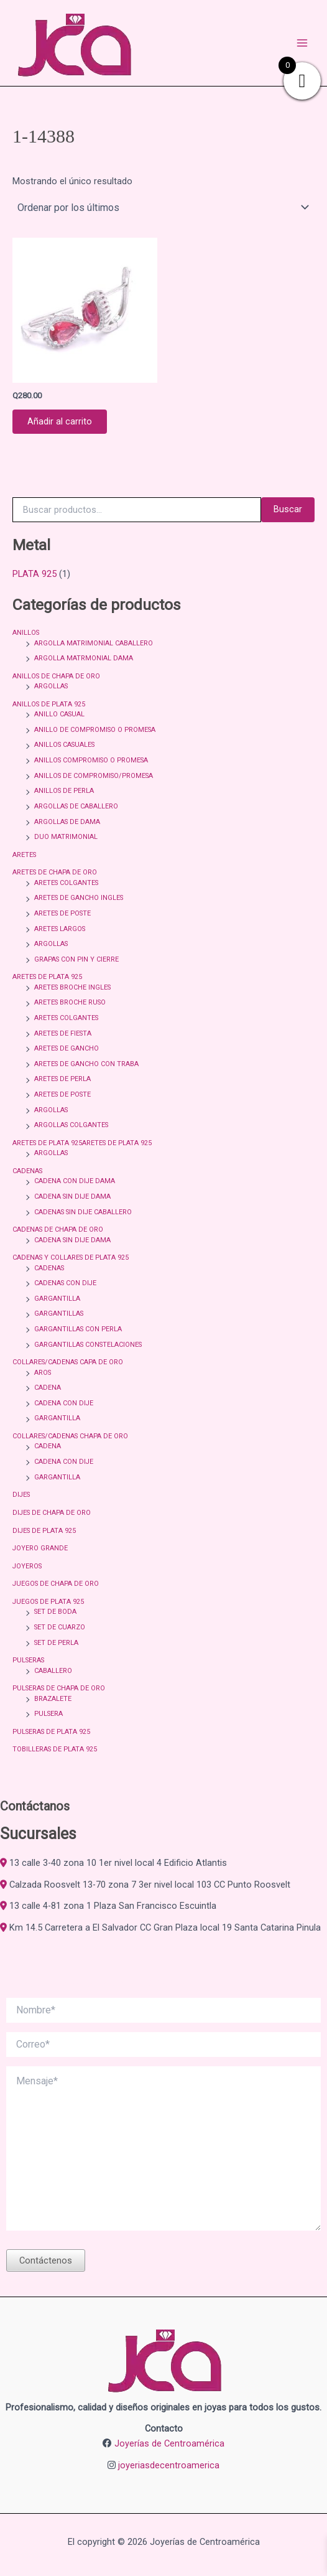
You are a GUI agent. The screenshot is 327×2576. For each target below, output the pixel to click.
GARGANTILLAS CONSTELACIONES (88, 1345)
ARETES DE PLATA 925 (47, 977)
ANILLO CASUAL (59, 714)
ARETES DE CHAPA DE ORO (54, 872)
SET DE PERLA (56, 1643)
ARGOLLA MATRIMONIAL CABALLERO (93, 643)
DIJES (21, 1495)
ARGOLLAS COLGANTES (71, 1125)
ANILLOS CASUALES (64, 745)
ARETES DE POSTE (62, 913)
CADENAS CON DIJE (65, 1283)
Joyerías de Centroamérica (169, 2443)
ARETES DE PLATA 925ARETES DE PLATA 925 (82, 1143)
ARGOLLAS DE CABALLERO (76, 806)
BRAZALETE (52, 1699)
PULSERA (48, 1714)
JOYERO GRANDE (40, 1548)
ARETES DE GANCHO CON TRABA (86, 1064)
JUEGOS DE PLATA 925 (48, 1602)
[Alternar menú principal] (302, 42)
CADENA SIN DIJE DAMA (72, 1196)
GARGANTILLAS (58, 1313)
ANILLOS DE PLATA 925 (48, 704)
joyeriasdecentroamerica (168, 2465)
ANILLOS (25, 633)
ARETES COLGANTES (66, 883)
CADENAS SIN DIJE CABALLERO (83, 1212)
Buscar (288, 509)
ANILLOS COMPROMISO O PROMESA (91, 760)
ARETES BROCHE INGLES (72, 987)
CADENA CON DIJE (63, 1403)
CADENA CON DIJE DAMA (74, 1181)
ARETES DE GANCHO (66, 1048)
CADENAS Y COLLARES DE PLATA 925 (70, 1257)
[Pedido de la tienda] (163, 207)
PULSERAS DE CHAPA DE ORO (58, 1688)
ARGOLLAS (51, 686)
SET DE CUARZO (59, 1627)
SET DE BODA (55, 1612)
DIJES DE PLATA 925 (44, 1531)
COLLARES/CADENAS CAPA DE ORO (67, 1362)
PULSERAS (28, 1660)
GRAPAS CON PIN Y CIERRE (76, 959)
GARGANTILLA (57, 1299)
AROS (42, 1373)
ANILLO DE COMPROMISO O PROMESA (94, 730)
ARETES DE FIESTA (62, 1033)
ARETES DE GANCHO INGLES (78, 898)
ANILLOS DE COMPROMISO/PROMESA (93, 776)
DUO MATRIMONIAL (66, 837)
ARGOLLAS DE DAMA (67, 822)
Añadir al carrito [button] (59, 421)
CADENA (47, 1388)
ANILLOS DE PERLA (64, 791)
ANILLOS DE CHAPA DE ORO (56, 676)
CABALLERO (53, 1671)
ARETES (24, 855)
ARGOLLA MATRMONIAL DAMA (83, 658)
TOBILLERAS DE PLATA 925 (54, 1749)
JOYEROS (27, 1566)
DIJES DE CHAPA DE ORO (51, 1513)
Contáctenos (45, 2260)
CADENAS (27, 1171)
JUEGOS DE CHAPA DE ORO (55, 1584)
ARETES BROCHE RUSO (70, 1002)
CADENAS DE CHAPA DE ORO (57, 1229)
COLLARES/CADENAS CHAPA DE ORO (70, 1436)
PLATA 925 (34, 573)
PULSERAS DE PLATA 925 (51, 1732)
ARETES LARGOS (59, 929)
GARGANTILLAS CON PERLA (78, 1329)
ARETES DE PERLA (62, 1079)
